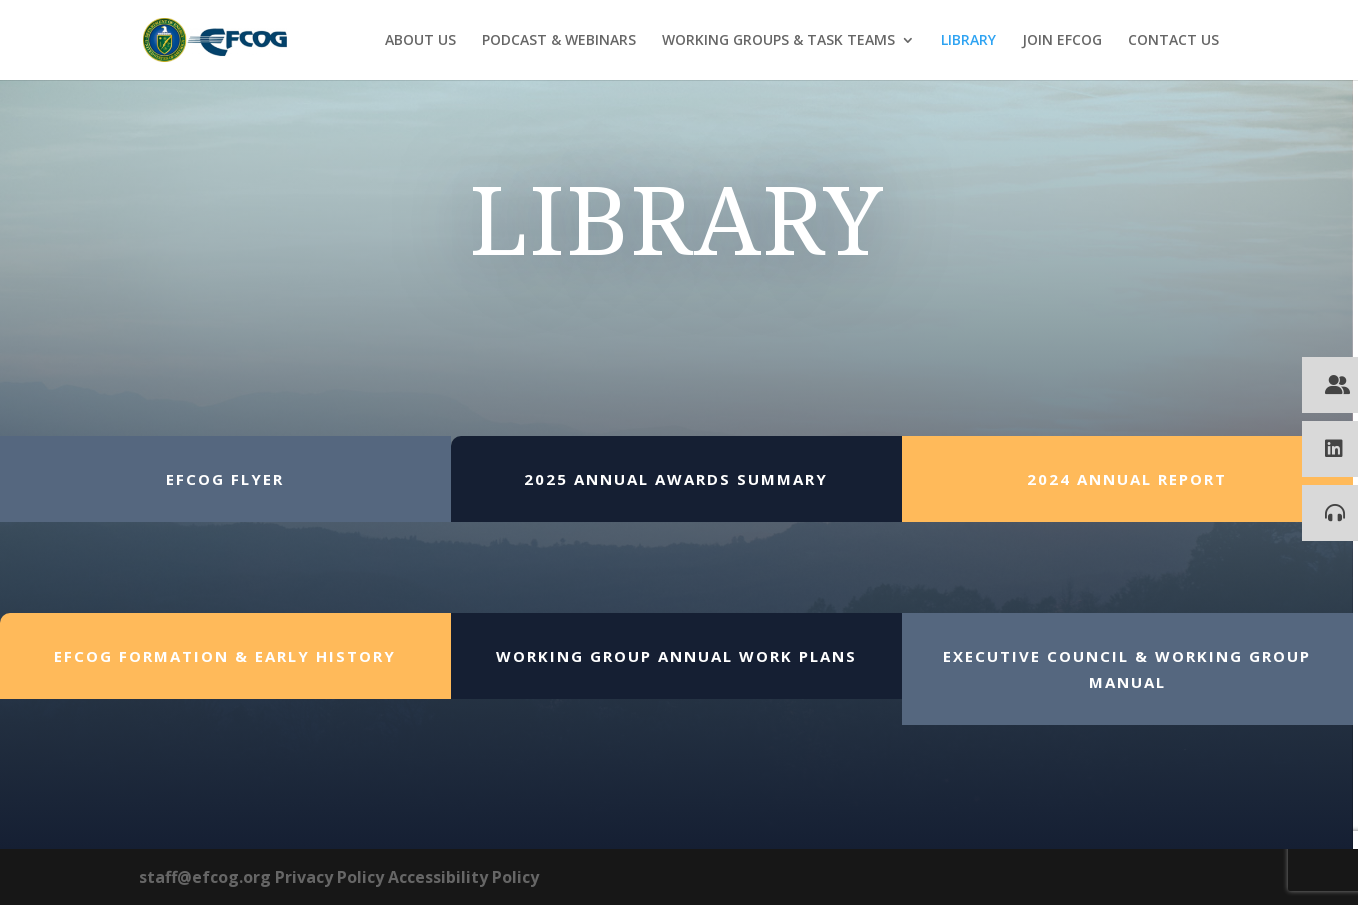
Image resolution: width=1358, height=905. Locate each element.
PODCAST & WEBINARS (559, 41)
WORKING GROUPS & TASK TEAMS (778, 41)
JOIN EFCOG (1062, 41)
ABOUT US (420, 41)
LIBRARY (968, 41)
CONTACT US (1173, 41)
